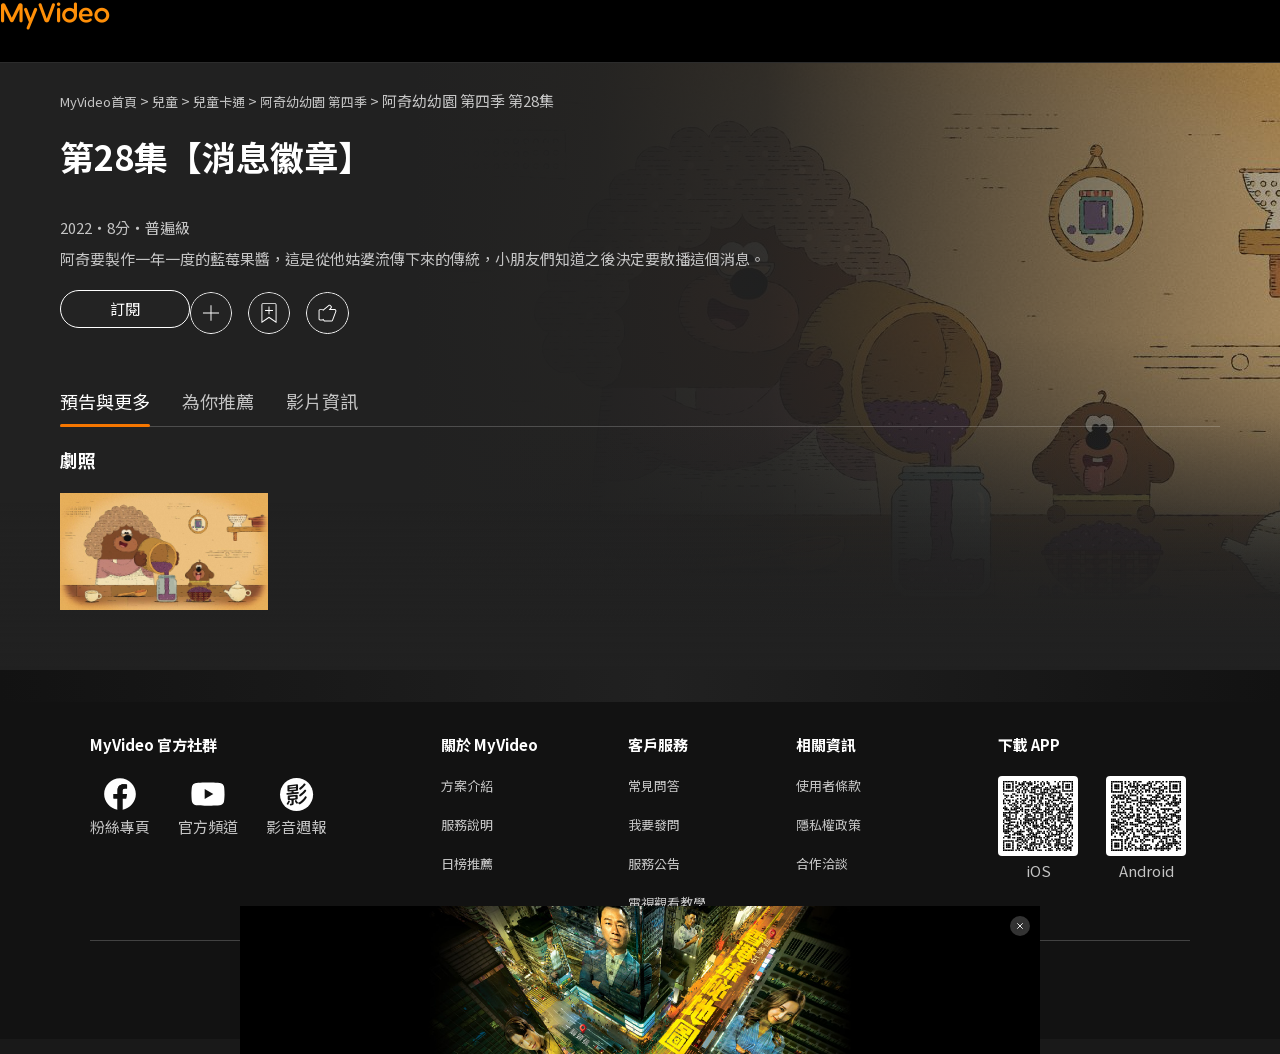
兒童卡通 (241, 100)
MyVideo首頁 (105, 100)
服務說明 (471, 831)
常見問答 (658, 789)
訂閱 (125, 315)
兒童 (181, 100)
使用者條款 (845, 789)
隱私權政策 (845, 831)
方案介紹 (471, 789)
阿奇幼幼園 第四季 (347, 100)
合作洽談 (838, 873)
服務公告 (658, 873)
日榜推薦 (471, 873)
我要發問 (658, 831)
